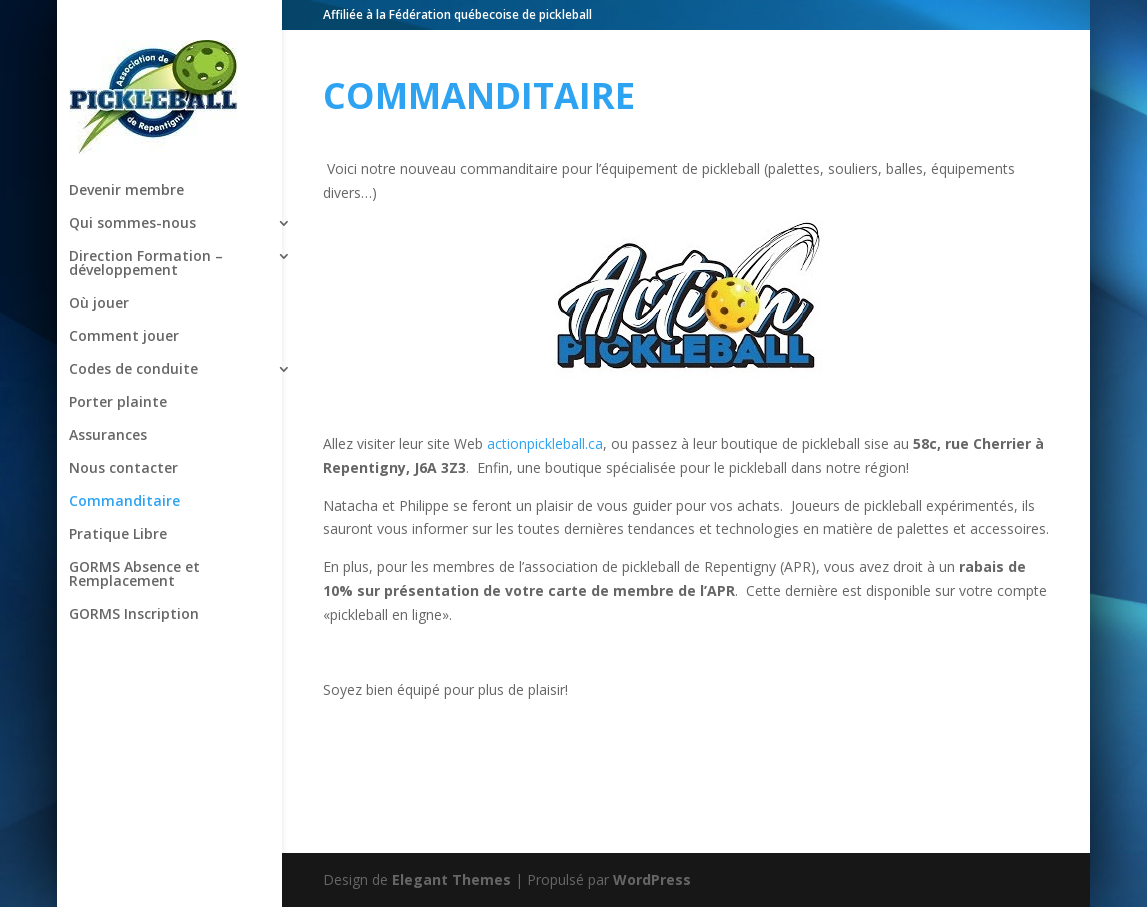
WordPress (652, 879)
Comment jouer (124, 291)
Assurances (108, 390)
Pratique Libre (118, 489)
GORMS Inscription (134, 569)
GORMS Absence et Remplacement (134, 529)
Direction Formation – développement (146, 218)
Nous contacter (123, 423)
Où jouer (99, 258)
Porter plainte (118, 357)
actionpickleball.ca (545, 443)
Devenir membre (126, 145)
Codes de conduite (133, 324)
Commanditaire (124, 456)
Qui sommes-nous (132, 178)
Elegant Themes (451, 879)
